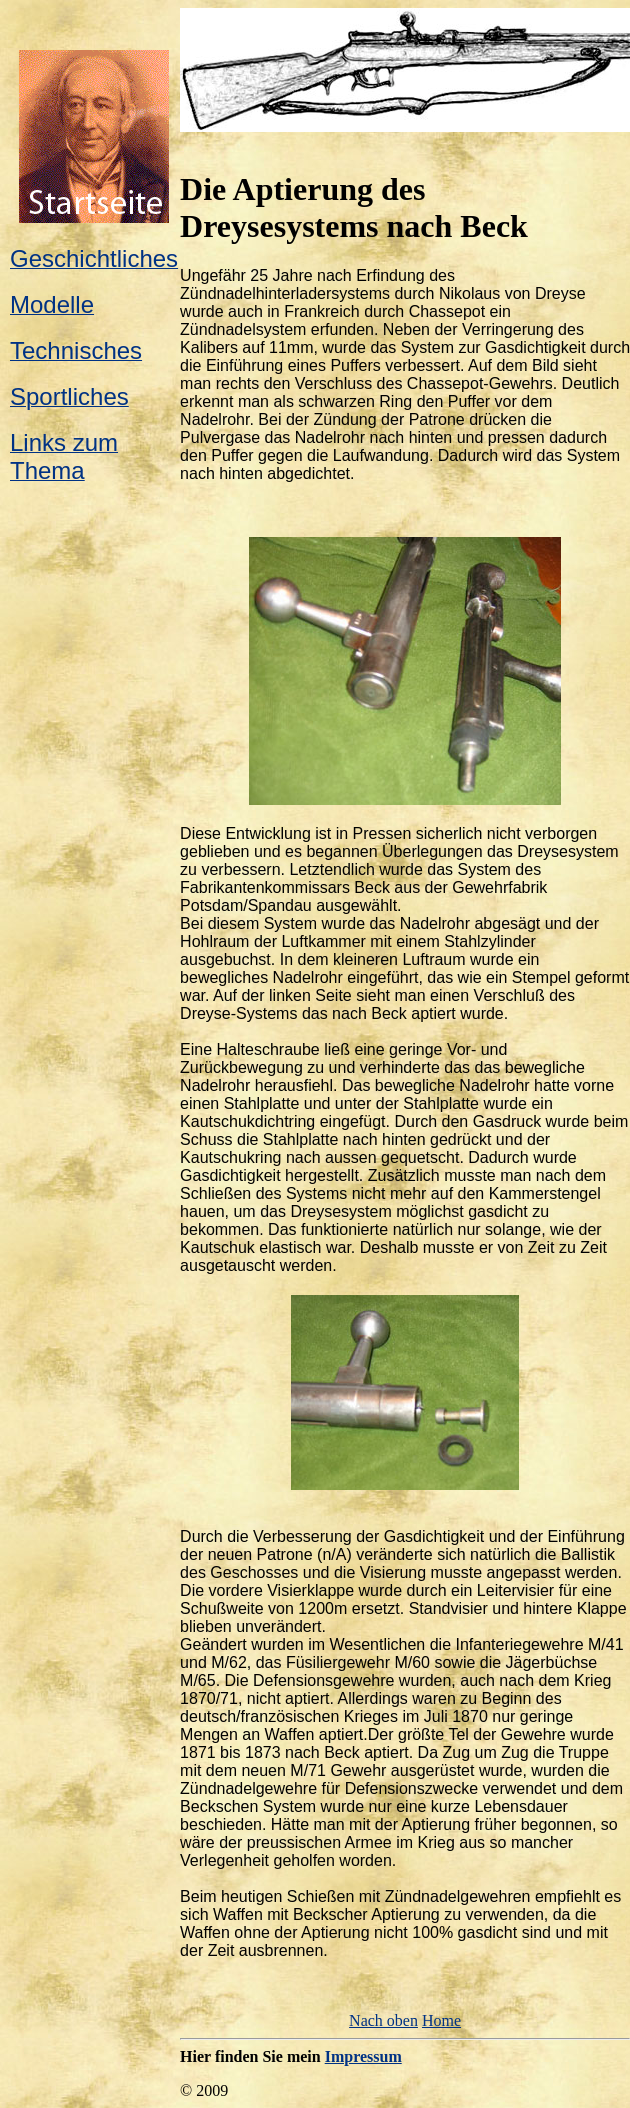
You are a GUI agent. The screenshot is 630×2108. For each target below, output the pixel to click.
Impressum (363, 2056)
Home (441, 2020)
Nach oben (383, 2020)
